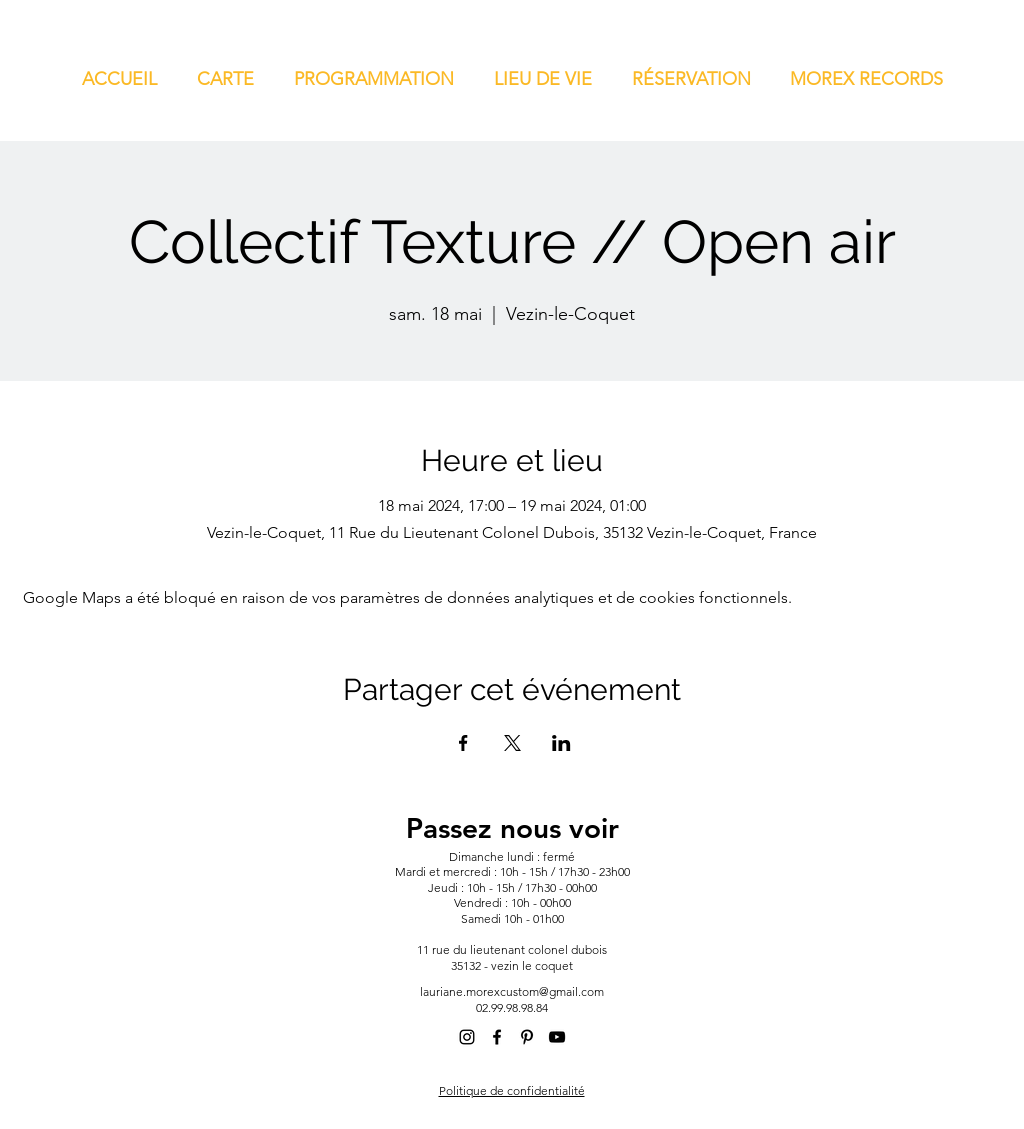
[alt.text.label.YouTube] (557, 1037)
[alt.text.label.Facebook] (497, 1037)
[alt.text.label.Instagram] (467, 1037)
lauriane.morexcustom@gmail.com (512, 991)
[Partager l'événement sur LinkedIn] (561, 743)
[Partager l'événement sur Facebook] (463, 743)
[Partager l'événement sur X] (512, 743)
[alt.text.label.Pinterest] (527, 1037)
